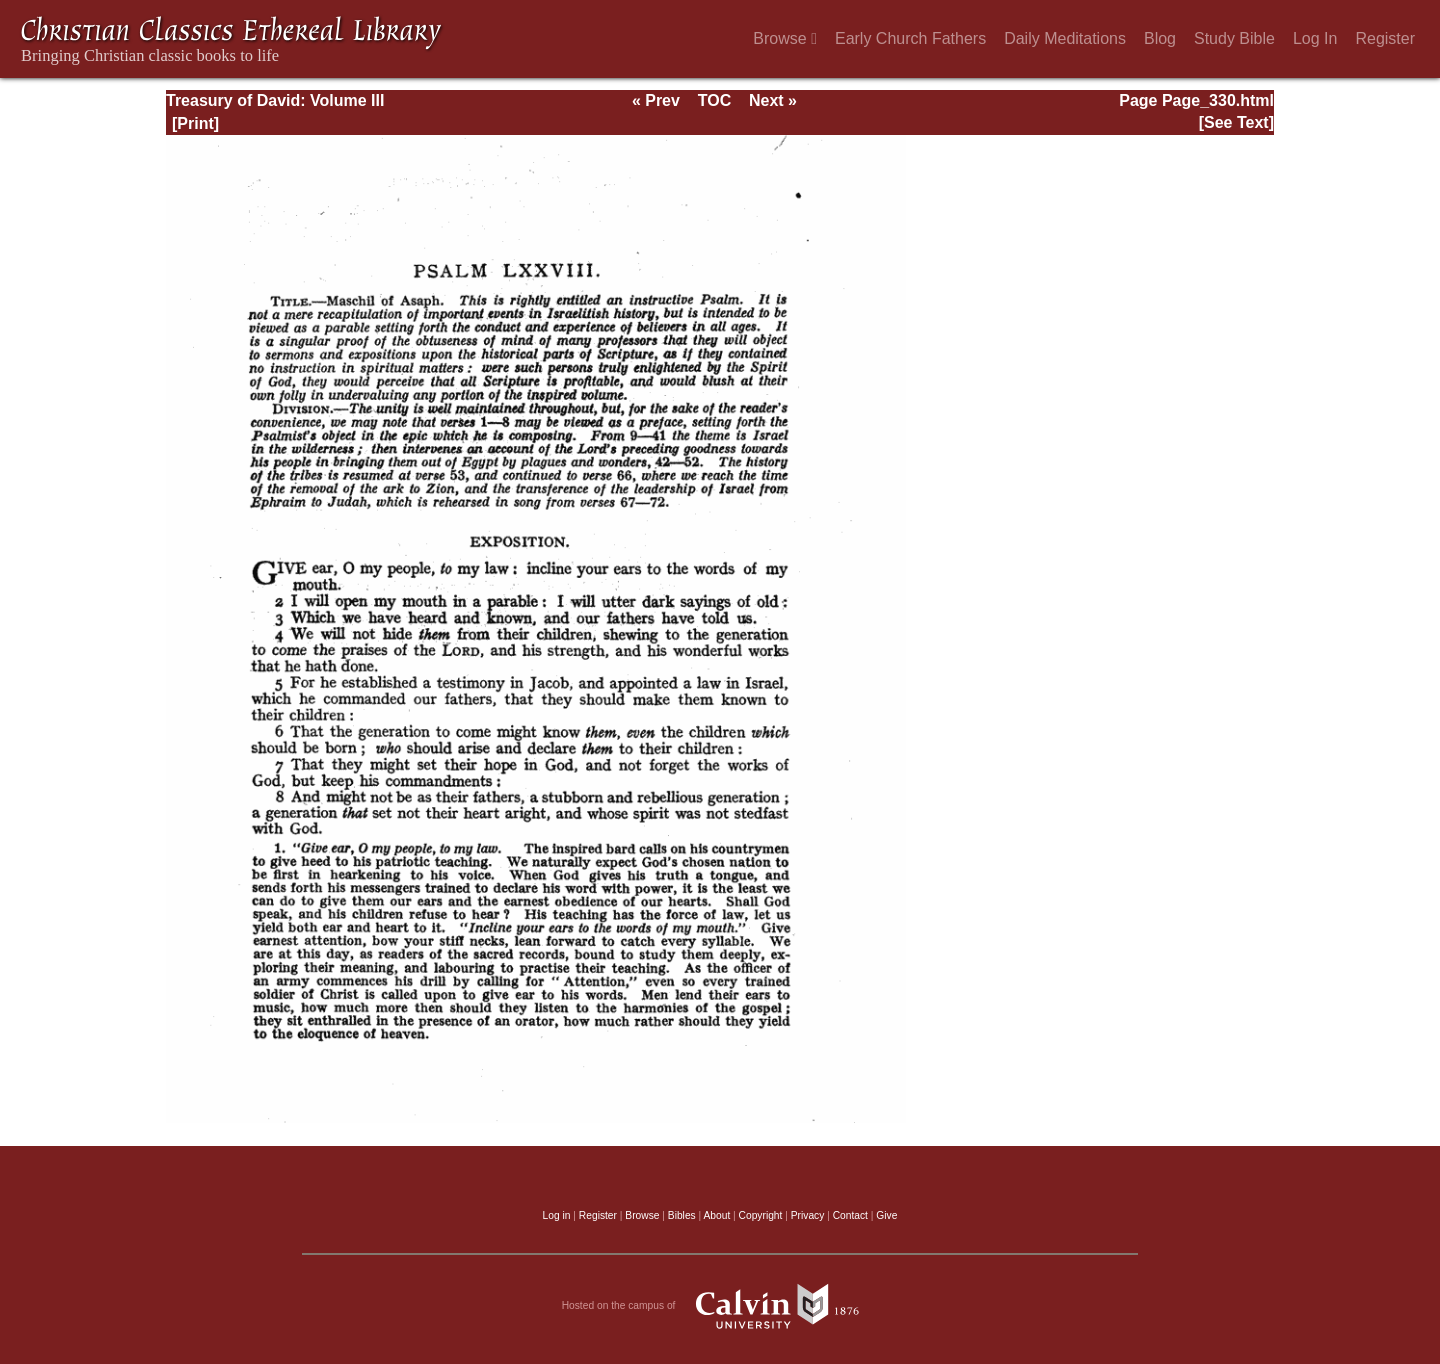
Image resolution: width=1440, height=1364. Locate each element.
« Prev (656, 100)
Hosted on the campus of (720, 1306)
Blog (1160, 38)
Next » (773, 100)
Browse (785, 38)
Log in (557, 1215)
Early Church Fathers (910, 38)
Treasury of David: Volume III (275, 100)
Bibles (682, 1215)
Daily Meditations (1065, 38)
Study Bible (1234, 38)
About (716, 1215)
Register (1385, 38)
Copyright (761, 1215)
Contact (850, 1215)
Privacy (808, 1215)
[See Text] (1236, 122)
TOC (714, 100)
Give (886, 1215)
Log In (1315, 38)
